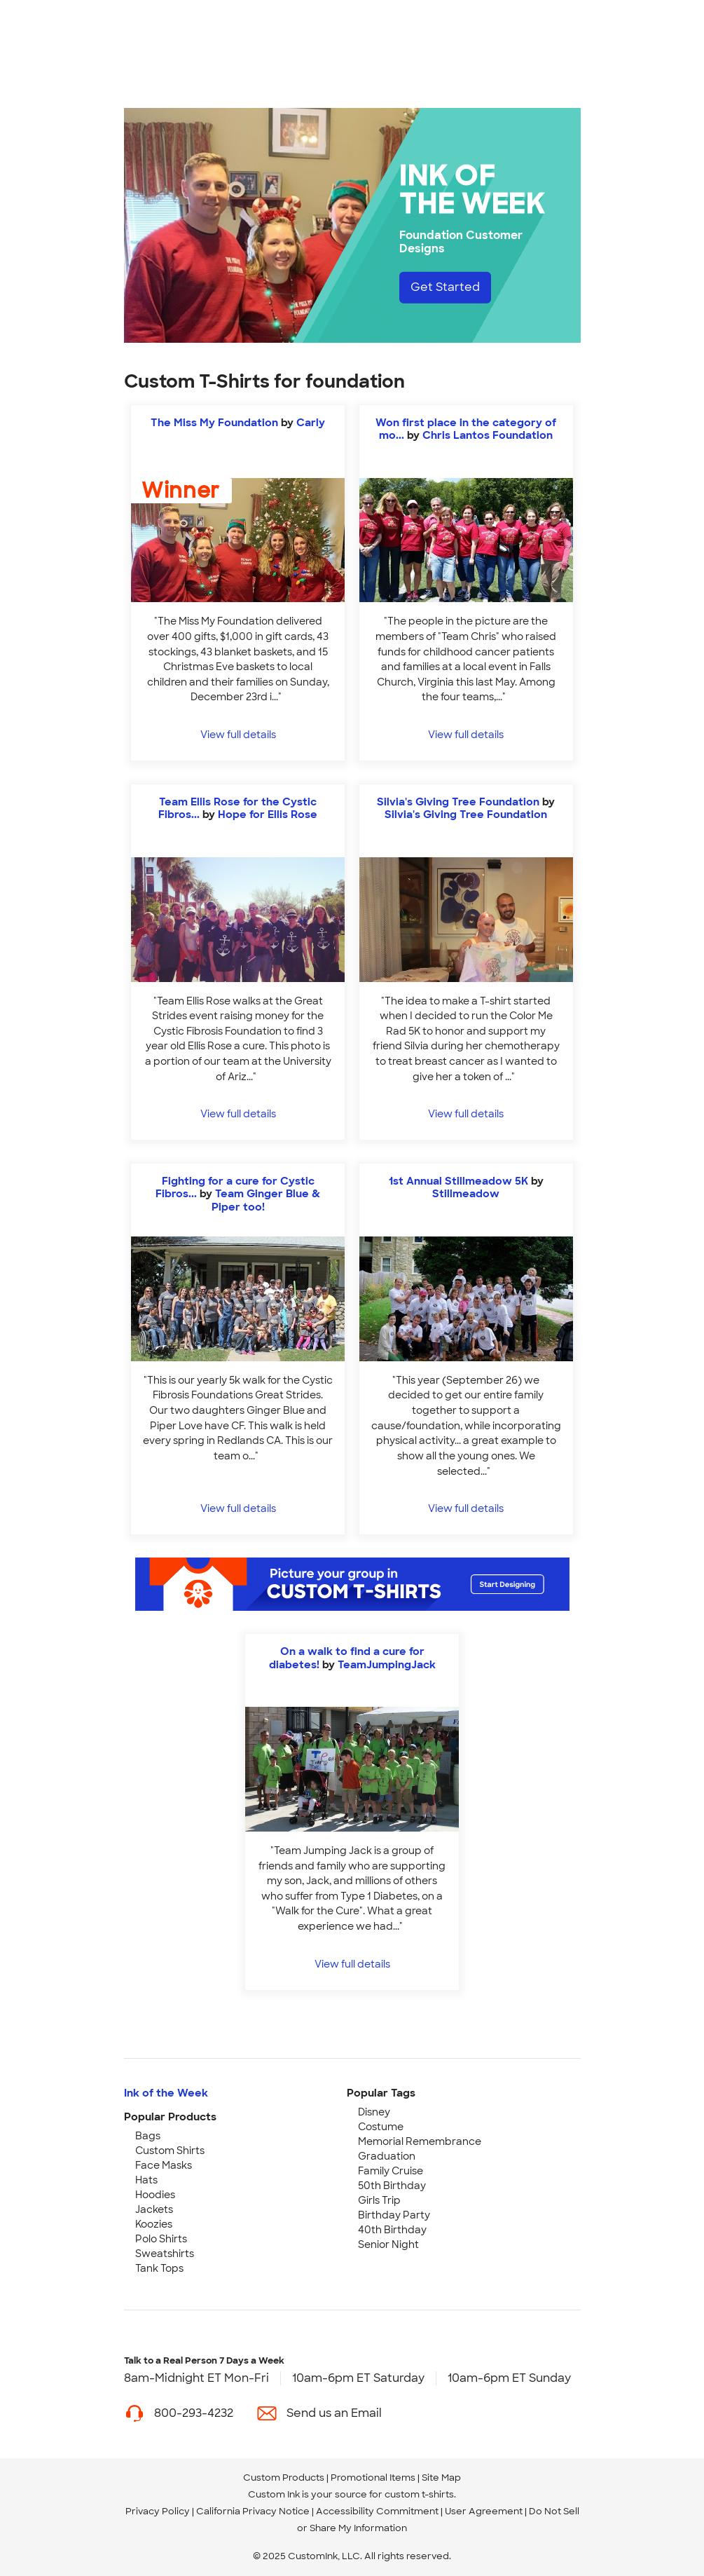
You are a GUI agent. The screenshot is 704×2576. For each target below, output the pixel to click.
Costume (380, 2126)
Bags (147, 2135)
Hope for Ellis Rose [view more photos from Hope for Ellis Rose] (267, 814)
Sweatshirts (164, 2253)
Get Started (445, 287)
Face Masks (163, 2165)
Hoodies (155, 2194)
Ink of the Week (166, 2093)
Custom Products (283, 2477)
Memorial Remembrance (419, 2141)
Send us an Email (334, 2413)
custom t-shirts (419, 2494)
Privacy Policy (157, 2511)
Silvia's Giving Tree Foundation (458, 802)
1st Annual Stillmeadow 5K (458, 1181)
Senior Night (388, 2244)
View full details (238, 734)
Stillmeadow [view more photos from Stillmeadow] (465, 1194)
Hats (146, 2180)
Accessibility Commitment (377, 2511)
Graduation (386, 2156)
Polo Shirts (161, 2239)
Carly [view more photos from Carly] (310, 423)
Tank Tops (159, 2268)
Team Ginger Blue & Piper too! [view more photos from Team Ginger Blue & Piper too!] (266, 1200)
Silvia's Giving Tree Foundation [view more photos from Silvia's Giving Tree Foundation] (466, 814)
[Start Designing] (352, 1584)
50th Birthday (392, 2185)
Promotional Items (373, 2477)
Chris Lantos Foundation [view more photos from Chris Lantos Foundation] (487, 435)
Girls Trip (379, 2200)
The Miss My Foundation (214, 423)
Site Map (441, 2477)
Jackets (154, 2209)
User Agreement (484, 2511)
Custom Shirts (170, 2150)
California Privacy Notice (253, 2511)
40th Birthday (392, 2229)
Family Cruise (390, 2171)
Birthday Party (394, 2215)
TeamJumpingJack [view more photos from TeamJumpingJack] (387, 1665)
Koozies (153, 2224)
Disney (374, 2112)
